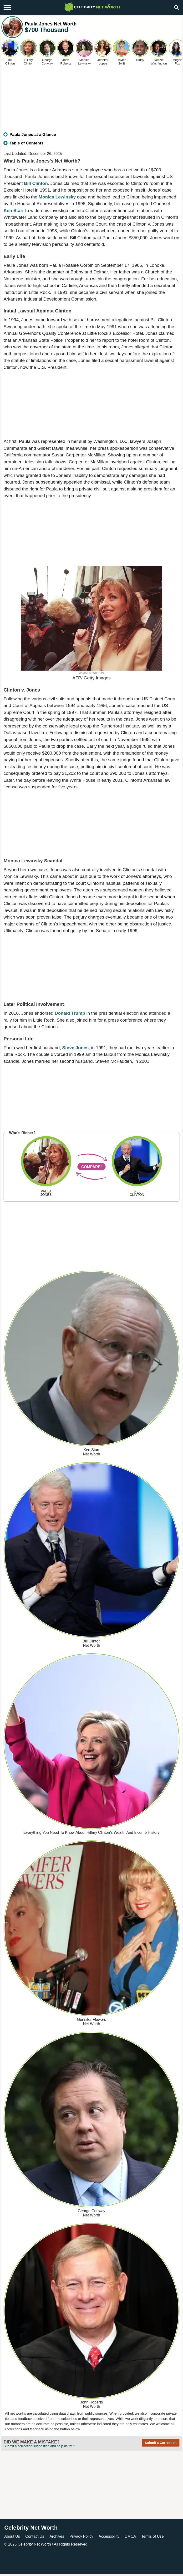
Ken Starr (14, 210)
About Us (12, 2536)
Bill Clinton (36, 183)
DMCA (130, 2536)
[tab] (91, 136)
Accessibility (109, 2536)
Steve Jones (75, 1047)
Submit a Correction (161, 2443)
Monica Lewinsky (57, 196)
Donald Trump (70, 1013)
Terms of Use (152, 2536)
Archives (57, 2536)
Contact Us (34, 2536)
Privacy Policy (81, 2536)
